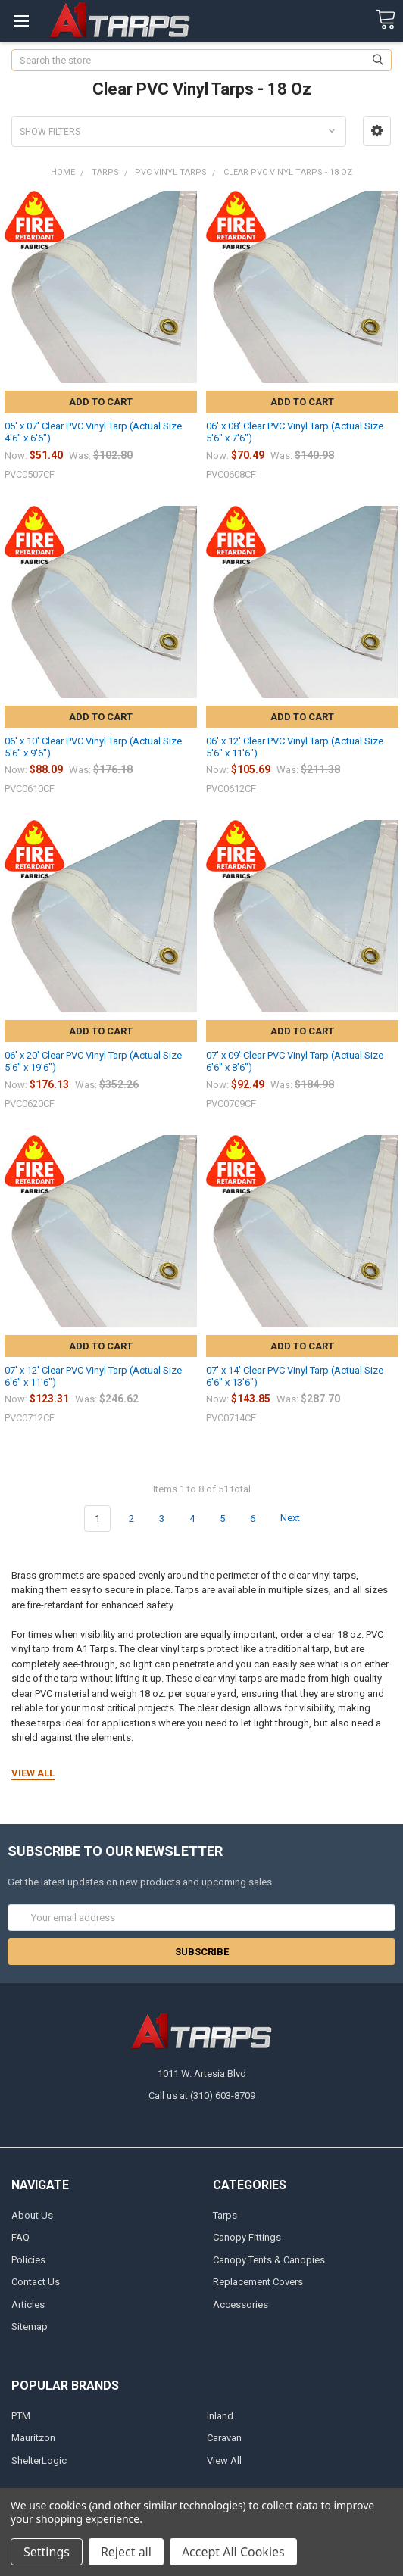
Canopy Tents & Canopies (269, 2260)
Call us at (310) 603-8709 (201, 2095)
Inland (220, 2416)
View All (224, 2460)
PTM (20, 2416)
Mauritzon (33, 2437)
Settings (46, 2551)
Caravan (224, 2437)
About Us (32, 2215)
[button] (377, 131)
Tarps (225, 2215)
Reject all (126, 2551)
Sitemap (29, 2326)
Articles (28, 2304)
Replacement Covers (258, 2282)
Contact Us (35, 2282)
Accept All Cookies (233, 2551)
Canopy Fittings (247, 2237)
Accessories (240, 2304)
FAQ (20, 2237)
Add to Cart (101, 401)
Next (298, 1518)
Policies (28, 2260)
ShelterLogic (39, 2460)
